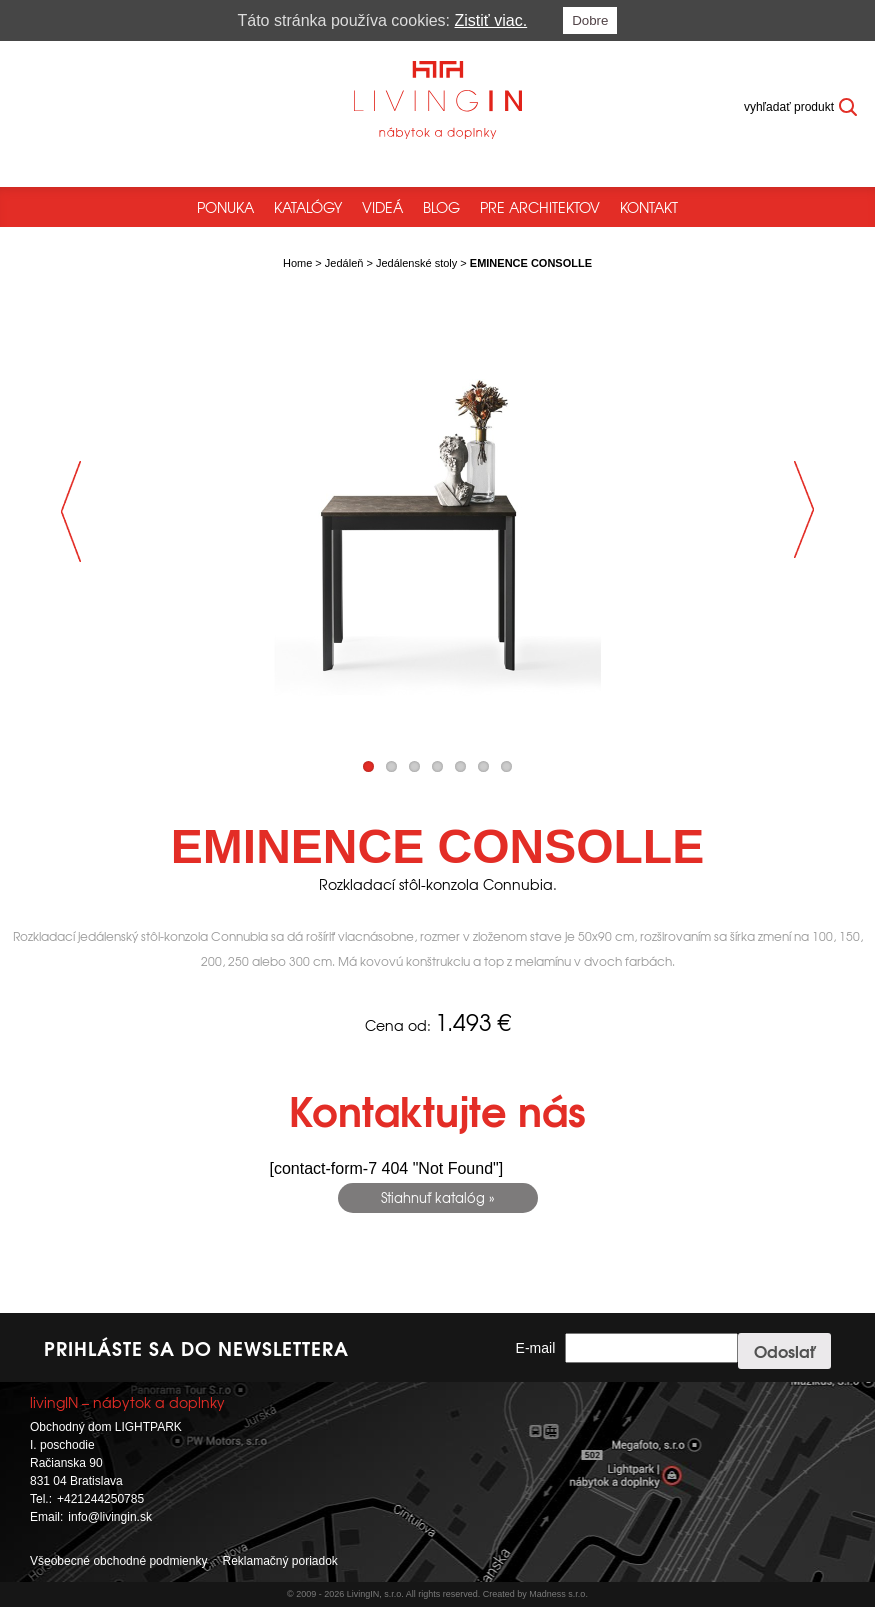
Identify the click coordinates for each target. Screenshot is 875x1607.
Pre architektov (540, 207)
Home (297, 263)
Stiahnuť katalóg (433, 1197)
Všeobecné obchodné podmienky (118, 1561)
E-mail (536, 1348)
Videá (382, 207)
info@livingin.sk (110, 1517)
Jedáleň (344, 263)
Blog (441, 207)
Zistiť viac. (491, 20)
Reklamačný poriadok (279, 1561)
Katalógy (308, 207)
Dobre (590, 20)
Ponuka (225, 207)
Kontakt (649, 207)
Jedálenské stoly (416, 263)
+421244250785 (100, 1499)
